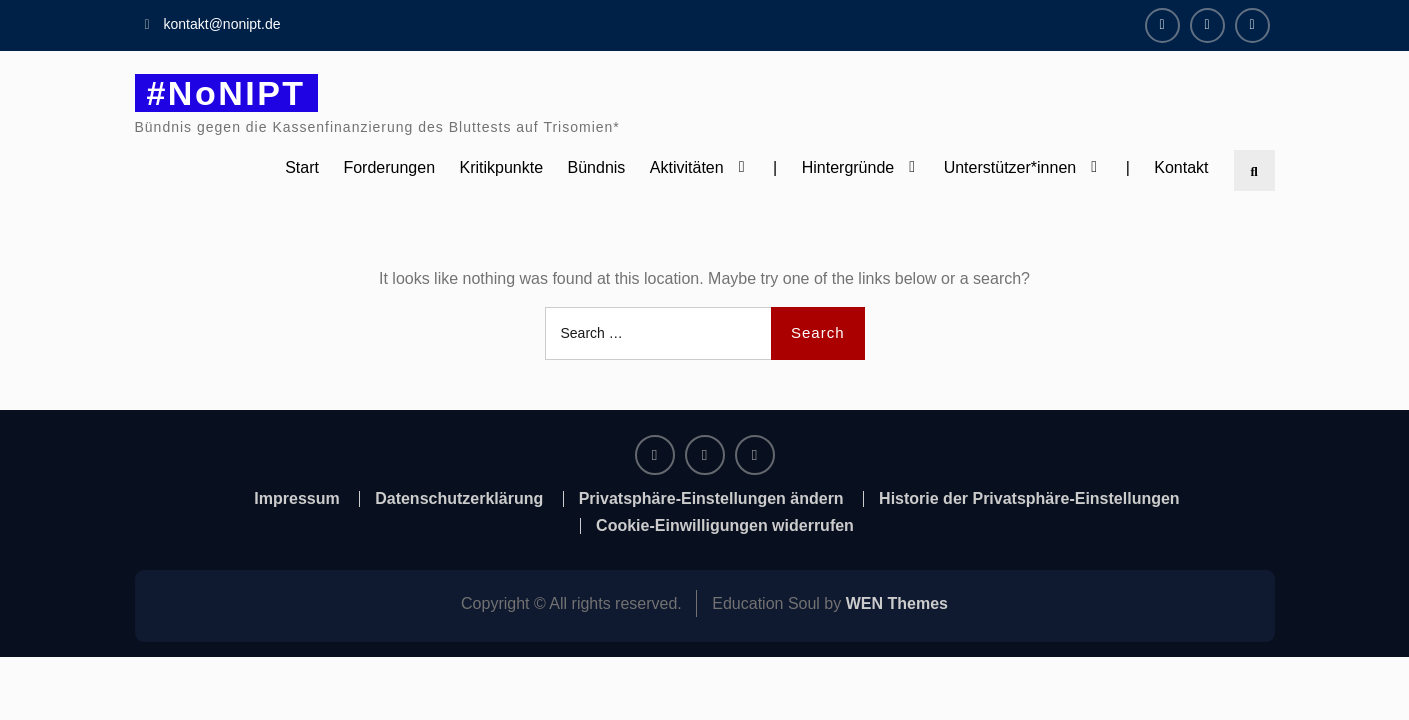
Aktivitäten (687, 167)
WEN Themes (897, 603)
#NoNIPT (226, 93)
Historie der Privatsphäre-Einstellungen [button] (1029, 499)
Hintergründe (848, 167)
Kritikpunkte (502, 167)
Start (302, 167)
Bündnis (597, 167)
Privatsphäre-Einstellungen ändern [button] (711, 499)
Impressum (296, 499)
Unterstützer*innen (1010, 167)
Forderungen (389, 167)
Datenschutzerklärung (459, 499)
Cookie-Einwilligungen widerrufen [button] (725, 526)
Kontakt (1181, 167)
